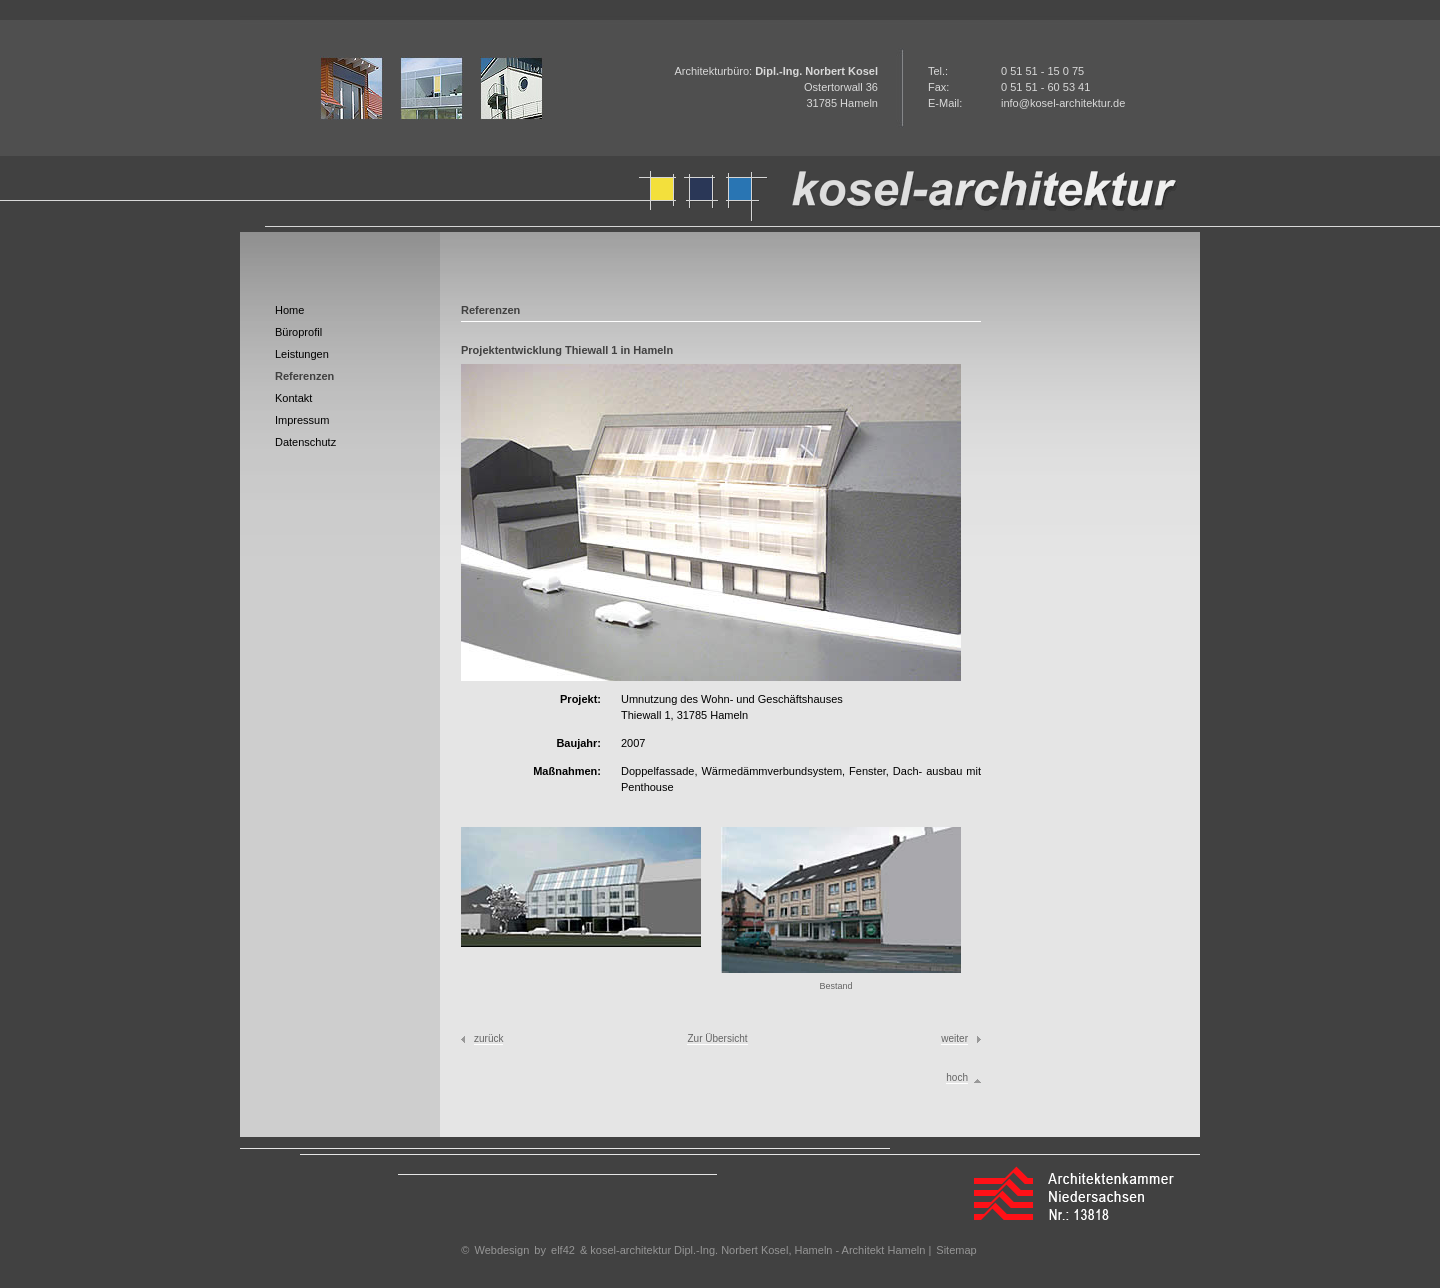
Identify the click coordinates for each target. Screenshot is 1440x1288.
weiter (954, 1038)
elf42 (563, 1250)
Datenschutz (305, 442)
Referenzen (304, 376)
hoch (957, 1077)
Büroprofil (298, 332)
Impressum (302, 420)
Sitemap (956, 1250)
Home (289, 310)
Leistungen (302, 354)
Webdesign (501, 1250)
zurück (488, 1038)
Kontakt (293, 398)
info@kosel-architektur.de (1063, 103)
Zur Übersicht (717, 1038)
